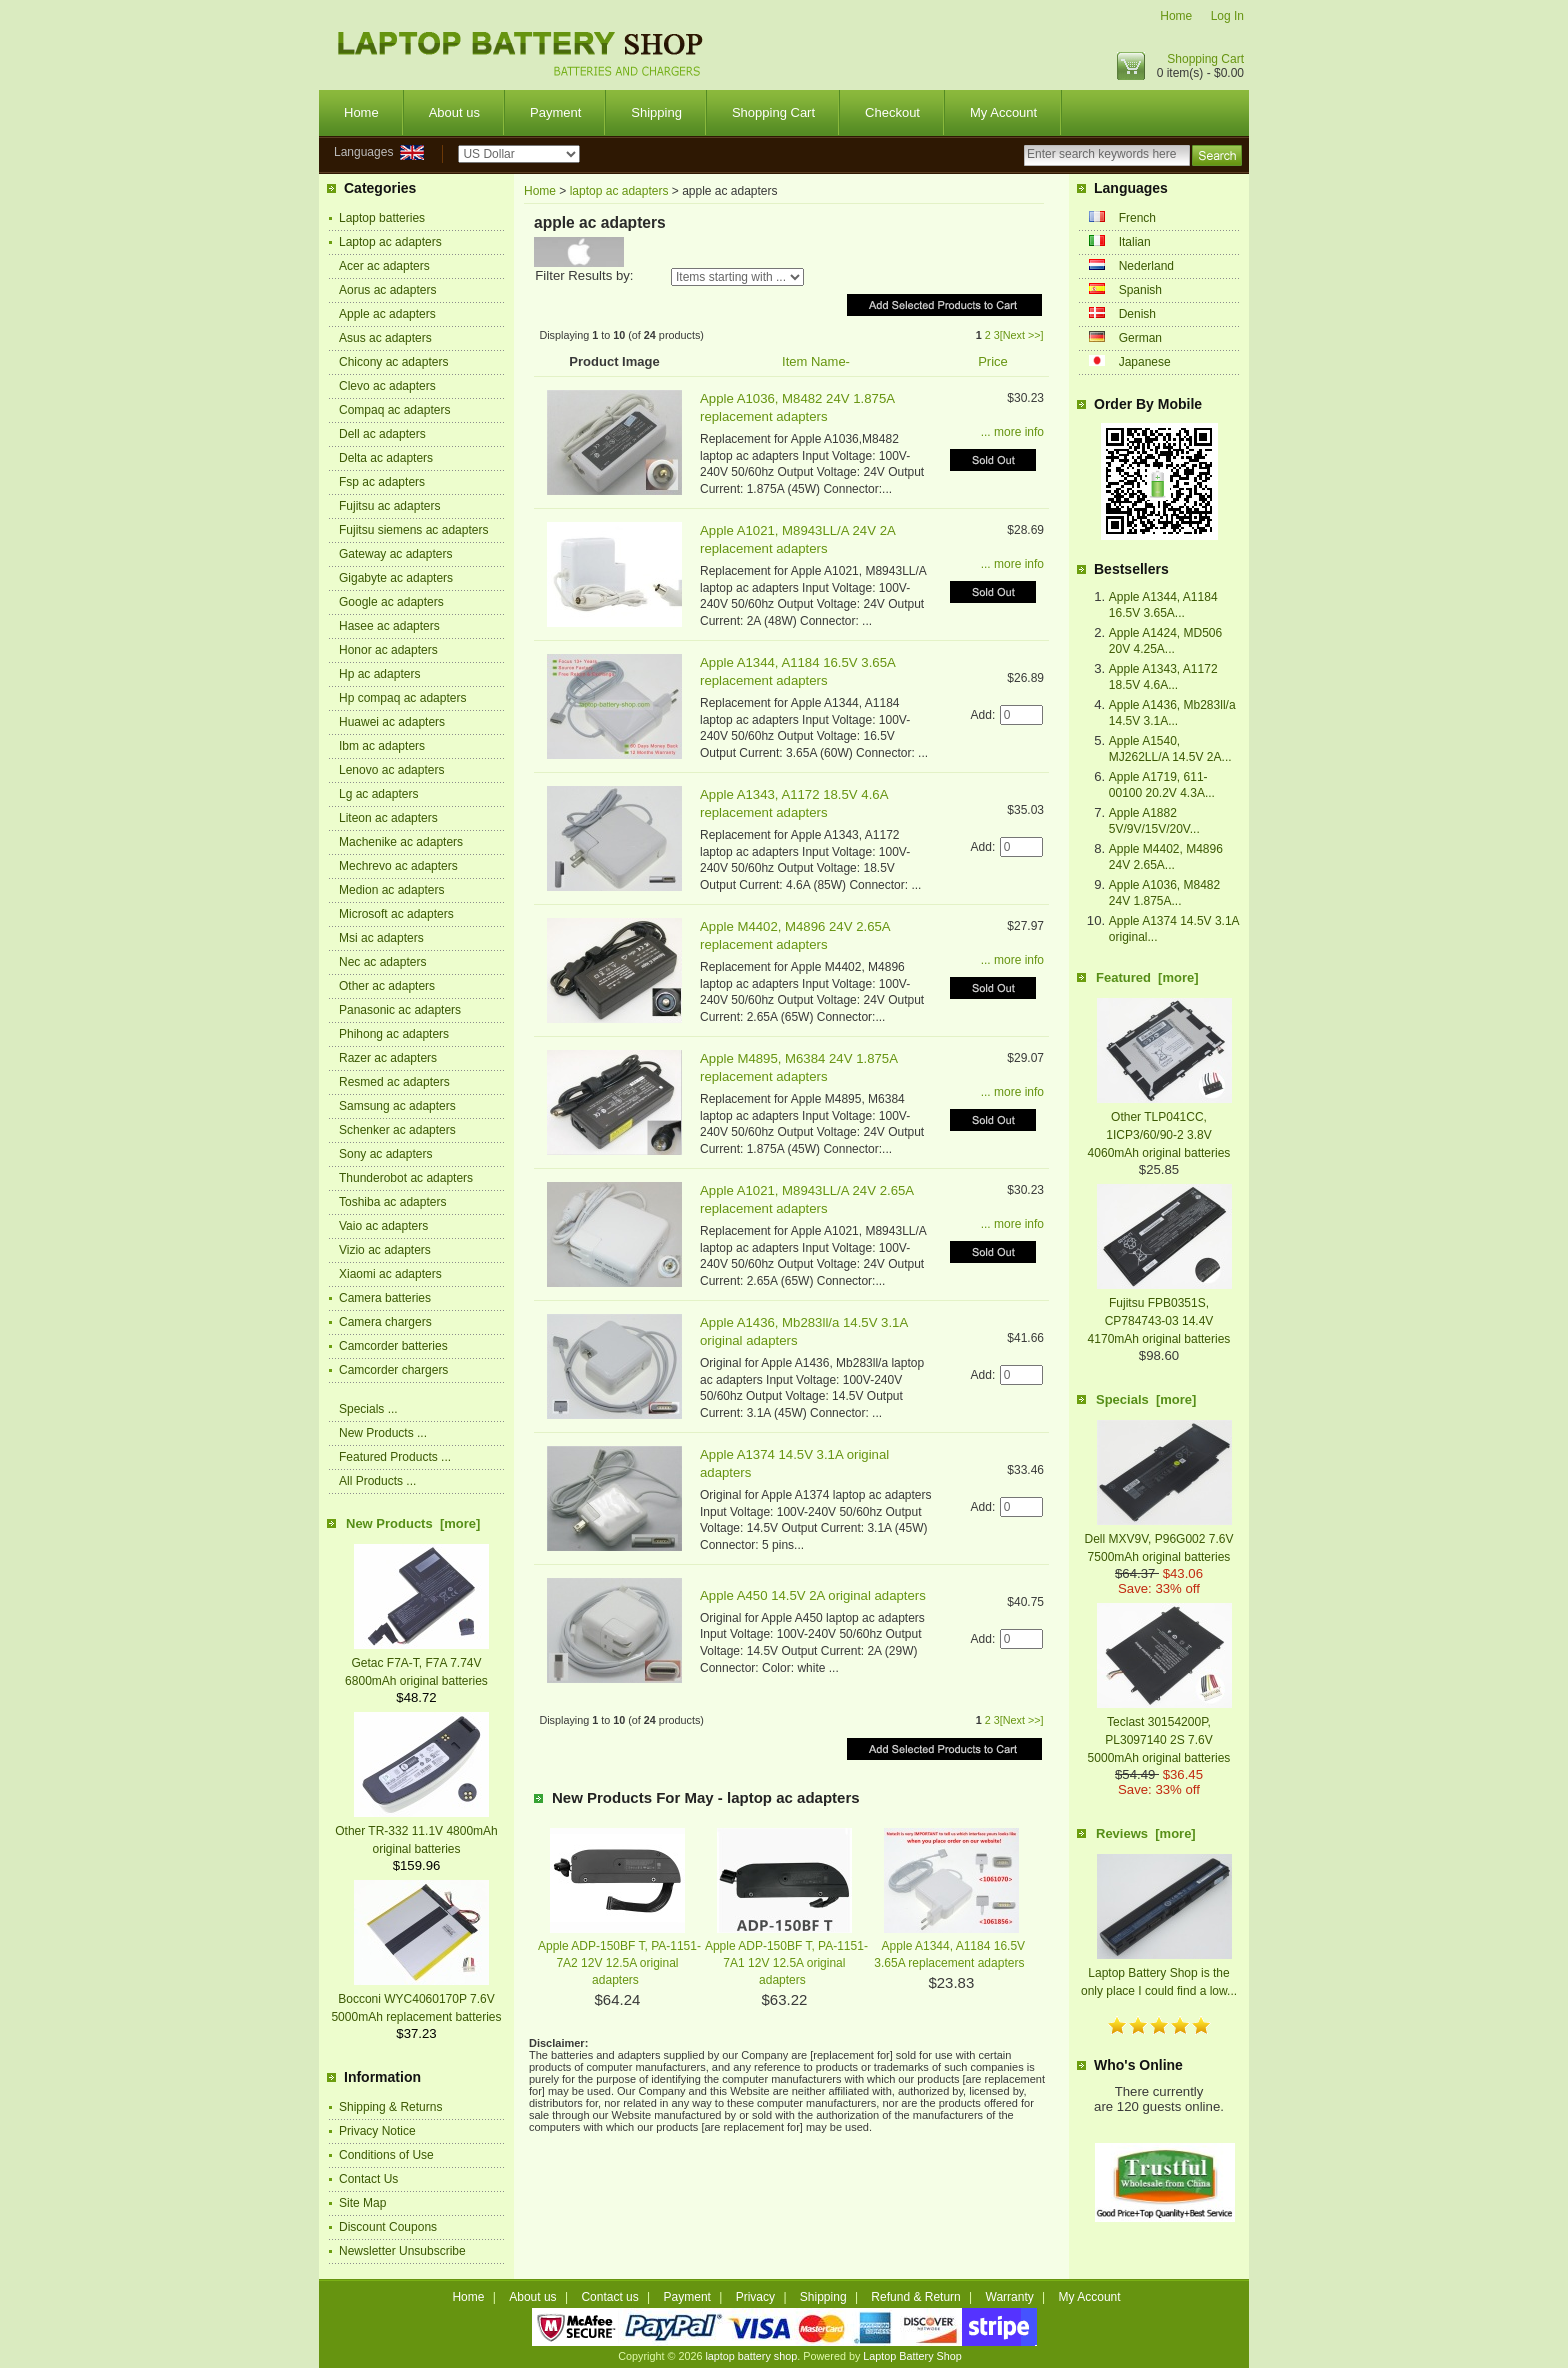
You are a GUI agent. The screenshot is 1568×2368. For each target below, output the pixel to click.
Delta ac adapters (386, 458)
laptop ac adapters (619, 191)
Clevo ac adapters (387, 386)
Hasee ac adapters (389, 626)
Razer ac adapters (388, 1058)
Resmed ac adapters (394, 1082)
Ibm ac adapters (382, 746)
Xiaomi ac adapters (390, 1274)
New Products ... (383, 1433)
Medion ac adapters (391, 890)
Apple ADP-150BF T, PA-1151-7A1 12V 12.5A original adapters (786, 1963)
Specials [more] (1146, 1399)
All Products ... (377, 1481)
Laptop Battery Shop (912, 2356)
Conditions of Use (386, 2155)
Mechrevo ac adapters (398, 866)
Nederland (1146, 266)
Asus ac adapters (385, 338)
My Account (1003, 112)
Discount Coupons (388, 2227)
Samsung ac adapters (397, 1106)
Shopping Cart (1205, 59)
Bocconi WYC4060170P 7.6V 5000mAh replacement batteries (416, 1999)
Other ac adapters (387, 986)
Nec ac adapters (382, 962)
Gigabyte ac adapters (396, 578)
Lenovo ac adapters (391, 770)
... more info (1012, 432)
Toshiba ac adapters (392, 1202)
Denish (1137, 314)
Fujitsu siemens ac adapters (413, 530)
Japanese (1145, 362)
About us (454, 112)
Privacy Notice (377, 2131)
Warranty (1010, 2297)
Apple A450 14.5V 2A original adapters (813, 1595)
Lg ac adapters (378, 794)
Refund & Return (915, 2297)
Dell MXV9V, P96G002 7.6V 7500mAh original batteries (1159, 1539)
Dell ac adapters (382, 434)
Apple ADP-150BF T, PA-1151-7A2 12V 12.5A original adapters (619, 1963)
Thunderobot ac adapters (406, 1178)
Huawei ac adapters (392, 722)
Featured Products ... (395, 1457)
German (1140, 338)
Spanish (1140, 290)
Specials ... (368, 1409)
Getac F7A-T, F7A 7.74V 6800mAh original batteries (417, 1663)
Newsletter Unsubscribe (402, 2251)
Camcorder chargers (393, 1370)
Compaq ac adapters (394, 410)
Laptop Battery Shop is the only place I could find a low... (1159, 1973)
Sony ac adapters (385, 1154)
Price (993, 361)
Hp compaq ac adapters (402, 698)
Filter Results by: (584, 275)
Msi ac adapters (381, 938)
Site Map (362, 2203)
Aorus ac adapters (387, 290)
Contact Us (368, 2179)
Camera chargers (385, 1322)
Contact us (609, 2297)
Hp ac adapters (379, 674)
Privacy (755, 2297)
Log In (1227, 16)
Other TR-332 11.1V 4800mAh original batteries (416, 1831)
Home (1176, 16)
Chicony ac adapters (393, 362)
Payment (555, 112)
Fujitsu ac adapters (389, 506)
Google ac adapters (391, 602)
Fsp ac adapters (382, 482)
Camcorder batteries (393, 1346)
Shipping (656, 112)
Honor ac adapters (388, 650)
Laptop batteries (382, 218)
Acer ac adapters (384, 266)
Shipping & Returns (390, 2107)
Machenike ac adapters (401, 842)
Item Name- (816, 361)
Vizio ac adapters (385, 1250)
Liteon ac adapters (388, 818)
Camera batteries (385, 1298)
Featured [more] (1147, 977)
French (1137, 218)
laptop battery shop (751, 2356)
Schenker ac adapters (397, 1130)
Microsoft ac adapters (396, 914)
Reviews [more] (1146, 1833)
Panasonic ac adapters (400, 1010)
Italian (1135, 242)
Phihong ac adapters (394, 1034)
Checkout (892, 112)
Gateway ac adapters (395, 554)
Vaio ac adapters (383, 1226)
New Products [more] (413, 1523)
